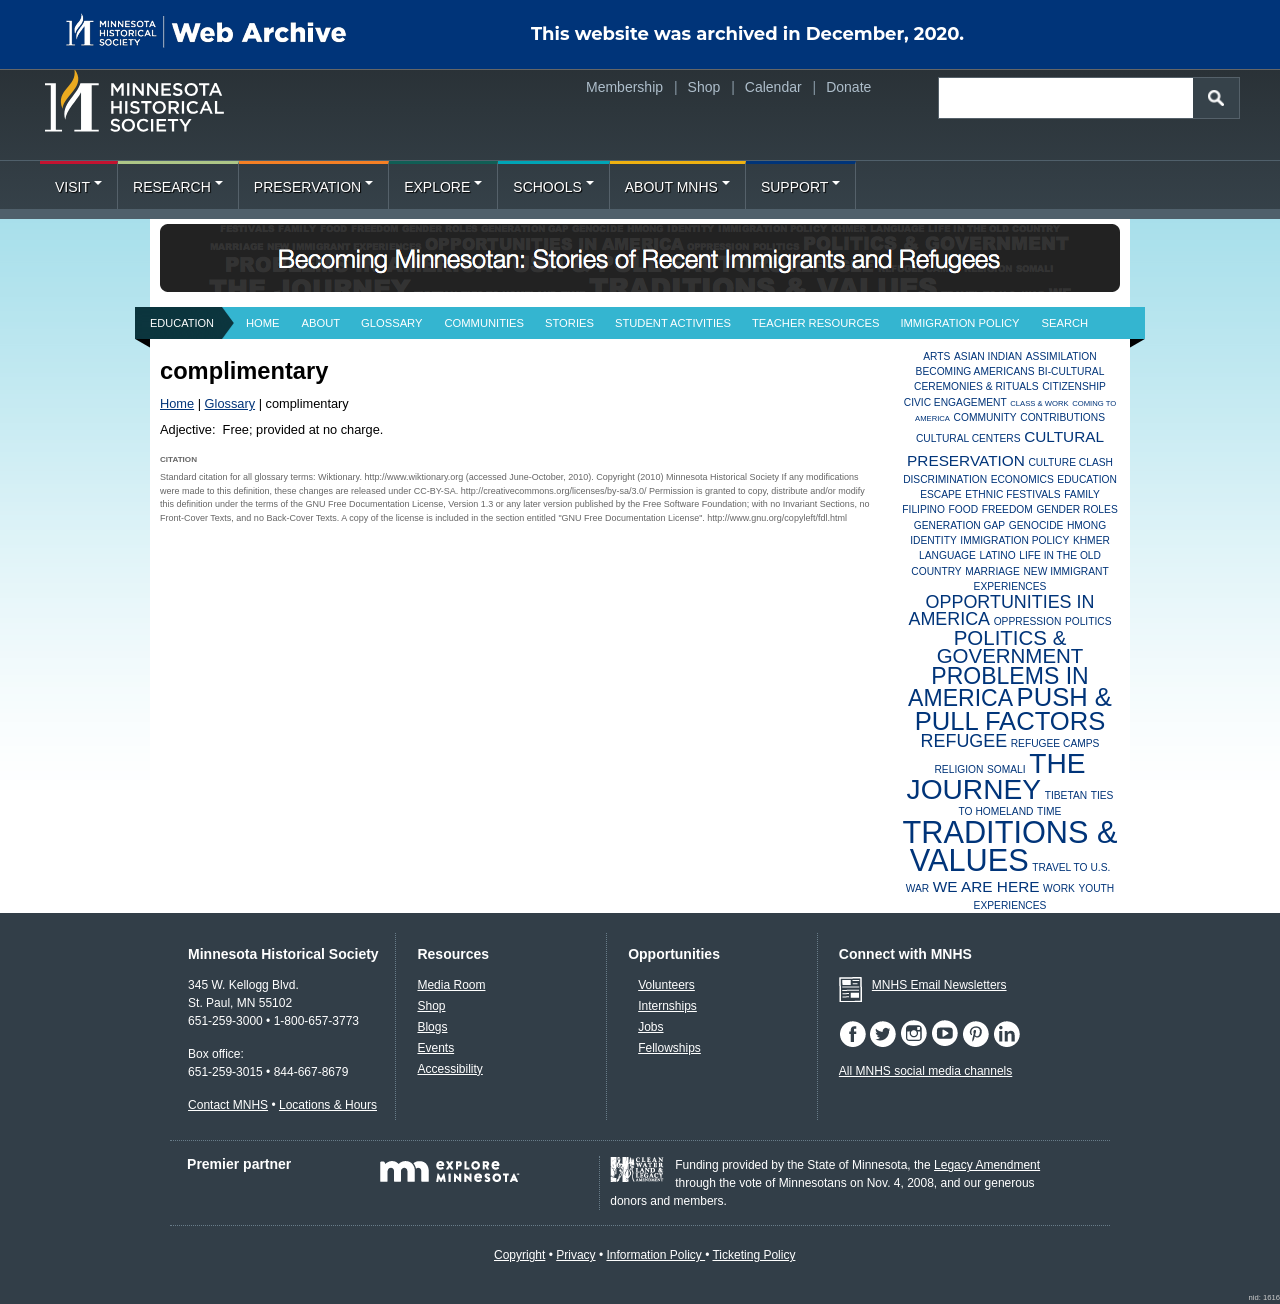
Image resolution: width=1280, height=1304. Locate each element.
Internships (667, 1006)
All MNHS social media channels (925, 1071)
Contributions (1062, 417)
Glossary (391, 323)
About (321, 323)
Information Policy (655, 1255)
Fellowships (669, 1048)
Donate (848, 87)
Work (1059, 888)
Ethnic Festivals (1012, 494)
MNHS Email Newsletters (939, 985)
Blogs (432, 1027)
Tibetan (1066, 795)
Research (178, 187)
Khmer (1091, 540)
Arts (936, 356)
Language (947, 555)
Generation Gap (959, 525)
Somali (1006, 769)
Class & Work (1039, 403)
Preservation (313, 187)
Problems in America (998, 687)
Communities (484, 323)
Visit (78, 187)
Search (1065, 323)
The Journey (996, 776)
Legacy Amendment (987, 1165)
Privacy (575, 1255)
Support (800, 187)
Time (1049, 811)
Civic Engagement (955, 402)
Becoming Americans (975, 371)
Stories (569, 323)
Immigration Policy (959, 323)
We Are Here (986, 886)
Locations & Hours (328, 1105)
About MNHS (677, 187)
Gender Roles (1076, 509)
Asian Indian (988, 356)
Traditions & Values (1009, 846)
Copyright (519, 1255)
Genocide (1036, 525)
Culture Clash (1070, 462)
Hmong (1086, 525)
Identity (933, 540)
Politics (1088, 621)
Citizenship (1074, 386)
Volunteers (666, 985)
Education (182, 323)
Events (435, 1048)
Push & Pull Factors (1013, 708)
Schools (553, 187)
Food (964, 509)
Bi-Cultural (1071, 371)
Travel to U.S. (1071, 867)
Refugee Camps (1055, 743)
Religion (958, 769)
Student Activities (673, 323)
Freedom (1007, 509)
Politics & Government (1010, 646)
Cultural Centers (968, 438)
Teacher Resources (815, 323)
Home (263, 323)
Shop (704, 87)
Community (985, 417)
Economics (1022, 479)
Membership (624, 87)
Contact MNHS (228, 1105)
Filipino (923, 509)
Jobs (650, 1027)
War (918, 888)
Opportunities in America (1001, 610)
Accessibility (449, 1069)
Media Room (451, 985)
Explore (443, 187)
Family (1082, 494)
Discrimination (945, 479)
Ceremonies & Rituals (976, 386)
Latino (997, 555)
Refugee (964, 741)
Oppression (1028, 621)
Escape (941, 494)
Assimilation (1061, 356)
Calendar (773, 87)
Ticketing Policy (753, 1255)
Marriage (992, 571)
